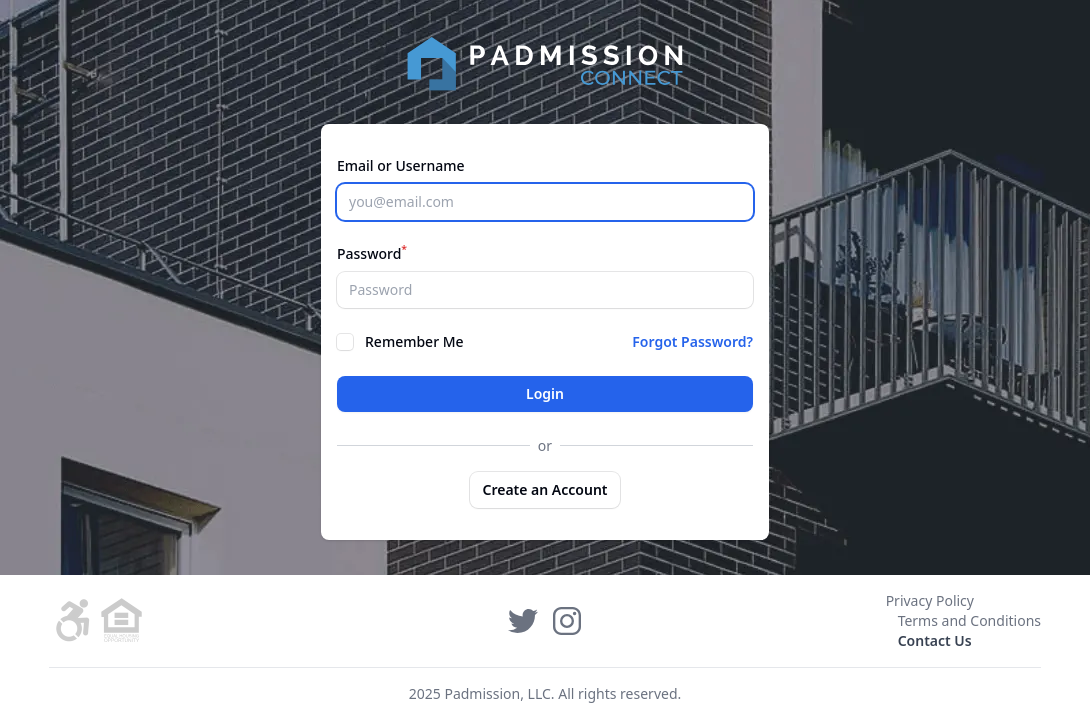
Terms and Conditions (969, 620)
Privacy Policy (930, 600)
